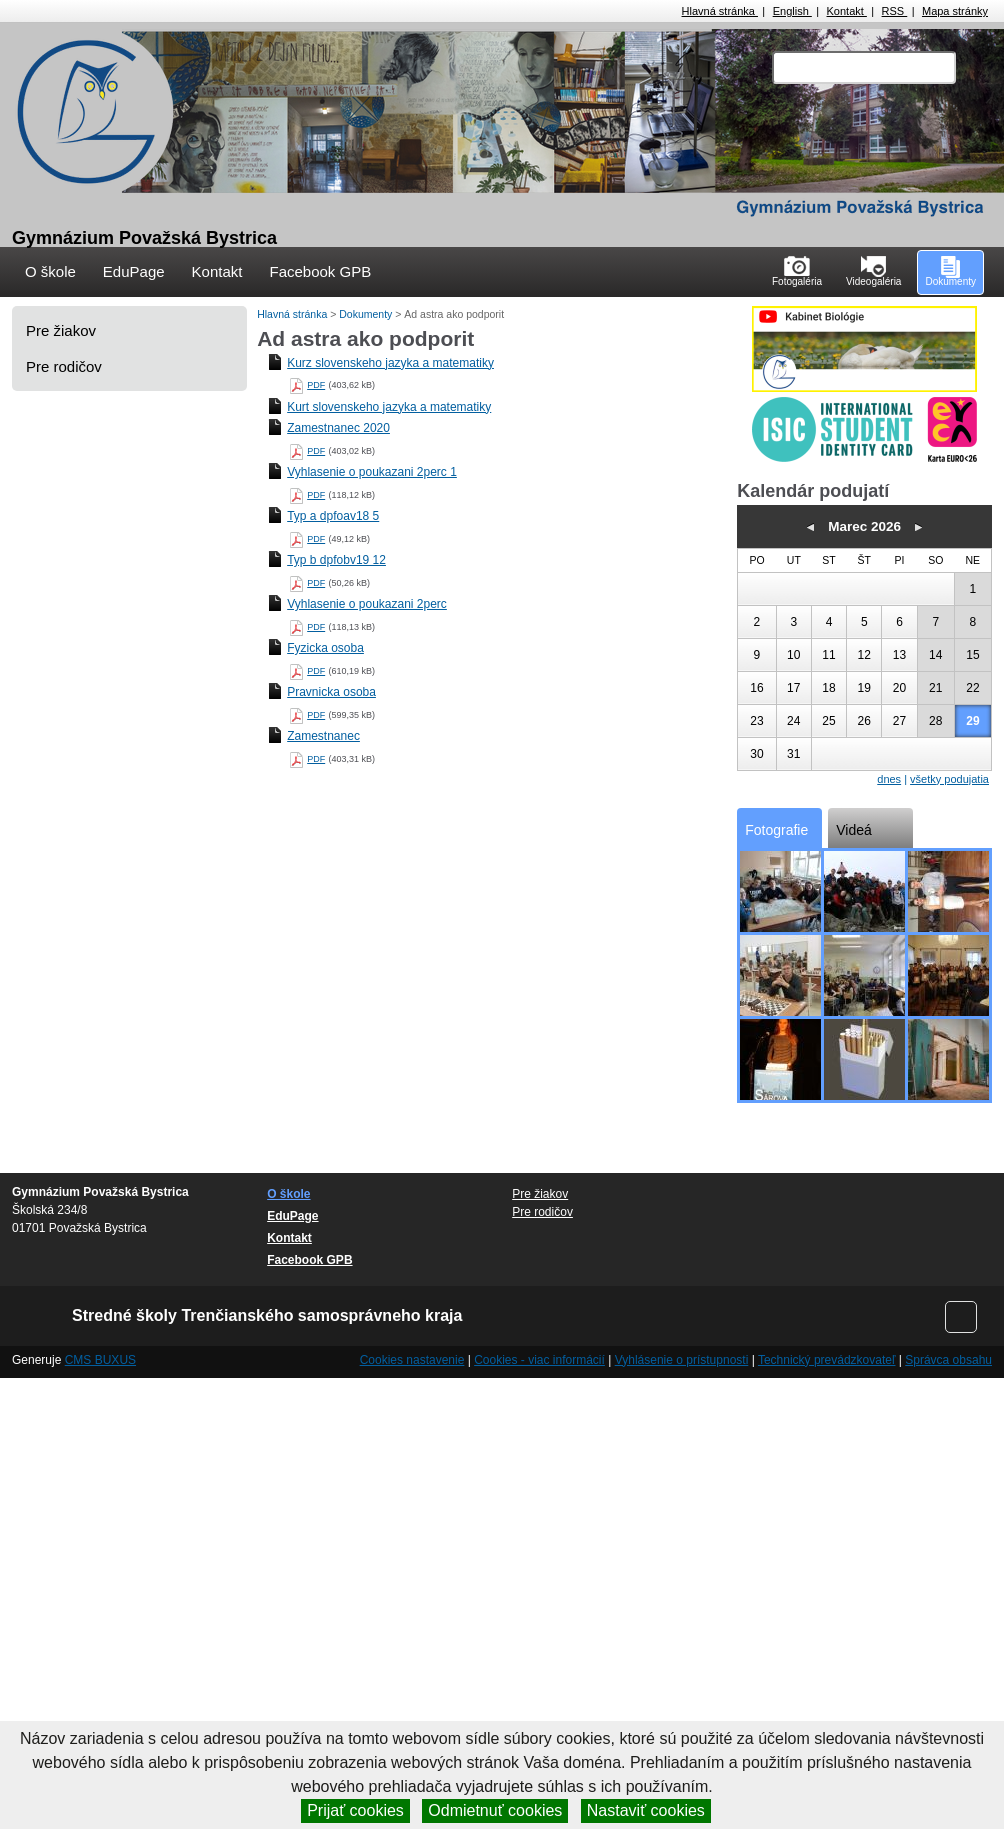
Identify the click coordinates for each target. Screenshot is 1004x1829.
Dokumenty (367, 314)
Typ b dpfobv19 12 (336, 560)
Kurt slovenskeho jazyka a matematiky (389, 407)
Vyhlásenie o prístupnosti (682, 1360)
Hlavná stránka (720, 11)
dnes (889, 779)
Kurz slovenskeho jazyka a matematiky (390, 363)
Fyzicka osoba (325, 648)
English (792, 11)
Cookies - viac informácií (539, 1360)
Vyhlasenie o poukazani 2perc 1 (372, 472)
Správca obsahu (948, 1360)
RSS (895, 11)
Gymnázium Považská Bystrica (144, 238)
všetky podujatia (949, 779)
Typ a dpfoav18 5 (333, 516)
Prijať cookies (355, 1810)
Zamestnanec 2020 (338, 428)
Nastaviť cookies (646, 1810)
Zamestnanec (323, 736)
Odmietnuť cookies (495, 1810)
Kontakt (847, 11)
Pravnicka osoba (331, 692)
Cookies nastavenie (412, 1360)
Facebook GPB (320, 271)
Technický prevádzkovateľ (827, 1360)
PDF (316, 385)
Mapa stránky (955, 11)
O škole (50, 271)
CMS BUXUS (100, 1360)
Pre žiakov (61, 330)
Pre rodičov (64, 366)
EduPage (134, 271)
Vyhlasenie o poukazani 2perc (367, 604)
